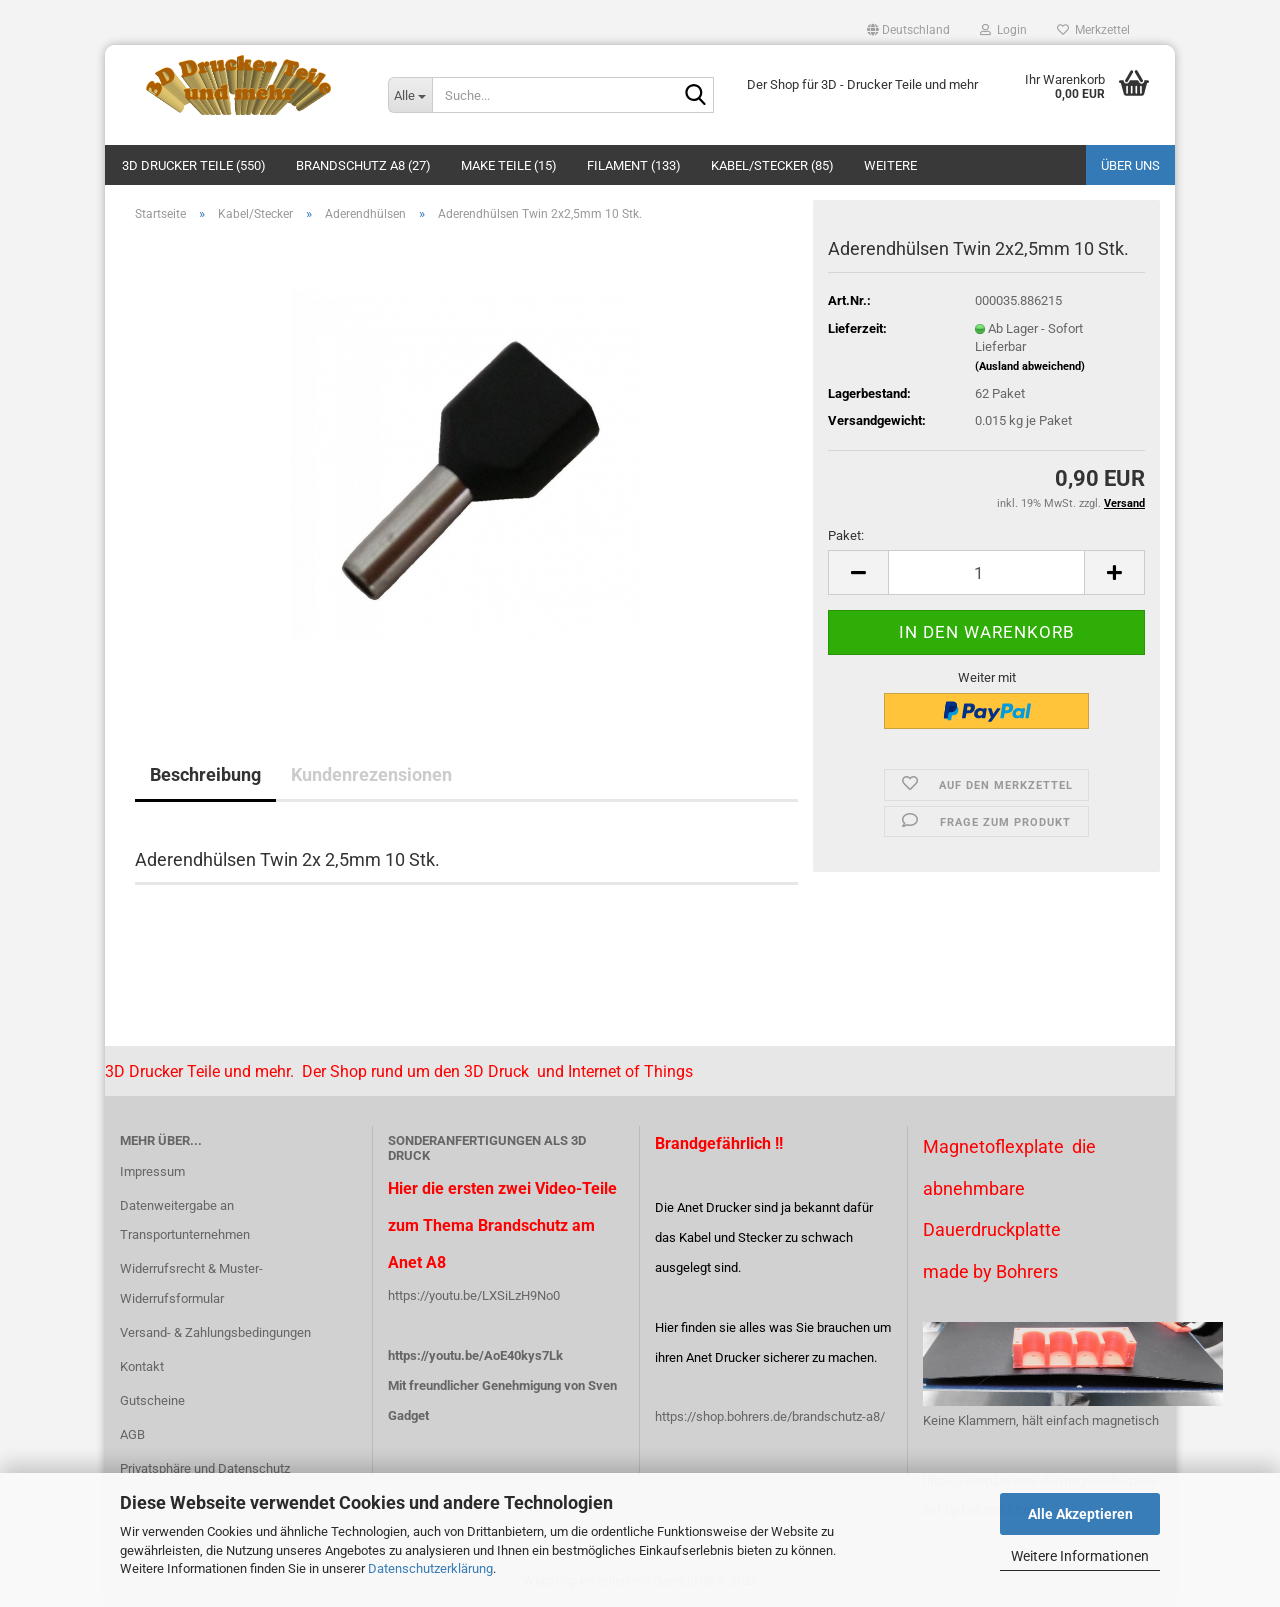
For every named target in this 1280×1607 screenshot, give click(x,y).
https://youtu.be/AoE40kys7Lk (475, 1355)
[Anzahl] (986, 572)
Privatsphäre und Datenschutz (205, 1468)
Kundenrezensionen (371, 774)
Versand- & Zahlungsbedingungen (215, 1332)
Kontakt (142, 1366)
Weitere (890, 165)
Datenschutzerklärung (430, 1568)
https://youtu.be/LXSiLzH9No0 (474, 1295)
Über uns (1130, 165)
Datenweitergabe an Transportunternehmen (185, 1220)
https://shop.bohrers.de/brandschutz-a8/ (770, 1416)
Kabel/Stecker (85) (772, 165)
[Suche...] (410, 95)
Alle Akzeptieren (1080, 1514)
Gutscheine (152, 1400)
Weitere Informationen (1080, 1556)
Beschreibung (205, 774)
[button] (908, 30)
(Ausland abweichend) (1030, 366)
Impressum (152, 1171)
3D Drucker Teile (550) (194, 165)
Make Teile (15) (509, 165)
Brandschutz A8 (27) (363, 165)
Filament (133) (634, 165)
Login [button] (1003, 30)
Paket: (846, 535)
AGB (132, 1434)
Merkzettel (1093, 30)
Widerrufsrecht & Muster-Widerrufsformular (191, 1283)
